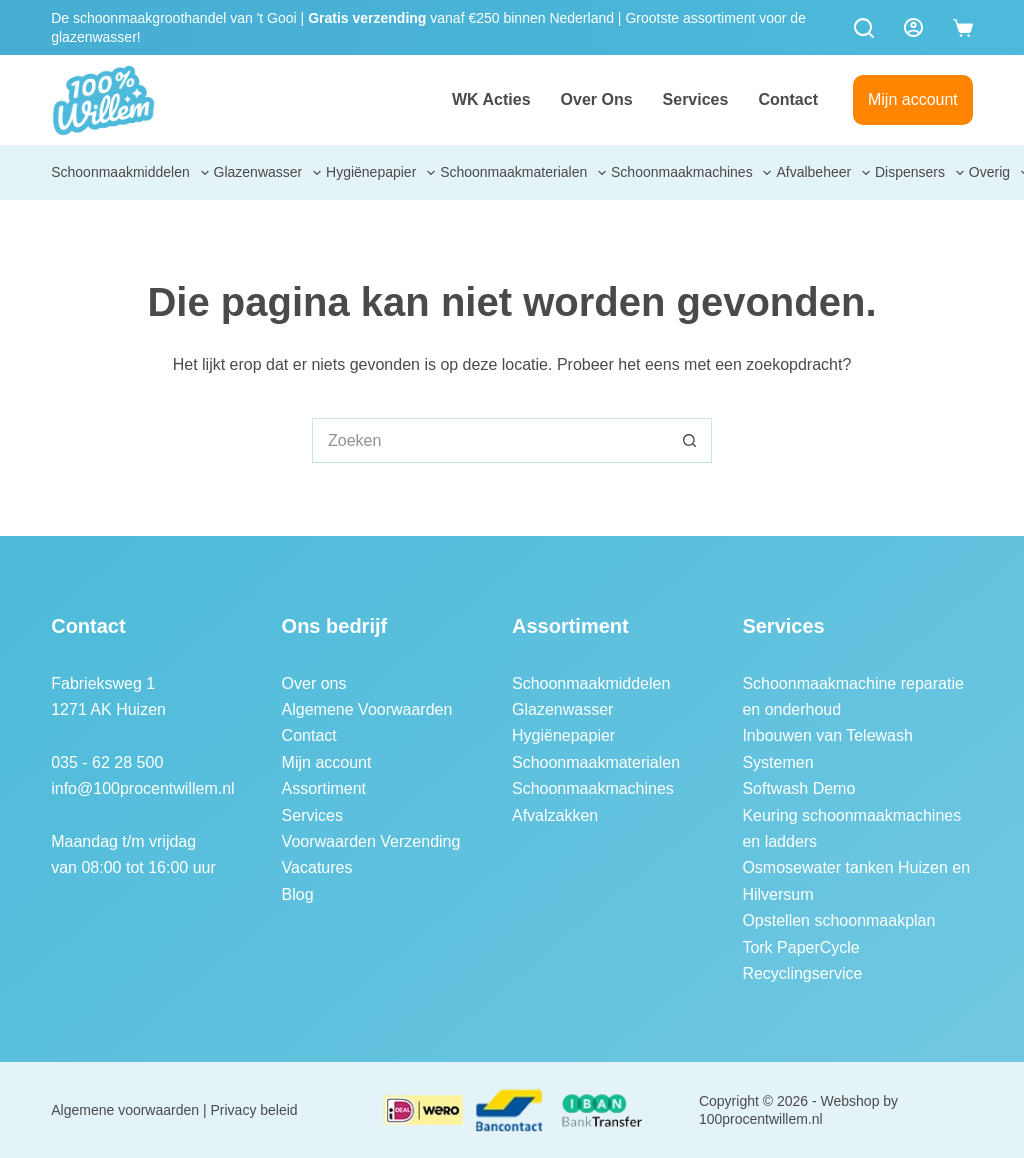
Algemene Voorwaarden (367, 709)
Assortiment (324, 788)
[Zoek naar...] (489, 440)
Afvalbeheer (824, 173)
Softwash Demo (798, 788)
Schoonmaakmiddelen (131, 173)
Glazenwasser (269, 173)
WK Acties (491, 99)
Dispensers (920, 173)
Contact (788, 99)
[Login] (913, 27)
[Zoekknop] (689, 440)
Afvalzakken (555, 815)
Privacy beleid (254, 1110)
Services (696, 99)
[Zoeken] (864, 28)
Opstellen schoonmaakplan (838, 920)
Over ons (597, 99)
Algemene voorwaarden (125, 1110)
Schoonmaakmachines (692, 173)
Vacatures (317, 867)
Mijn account (913, 99)
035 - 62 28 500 (107, 762)
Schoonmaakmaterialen (524, 173)
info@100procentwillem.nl (142, 788)
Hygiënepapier (382, 173)
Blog (298, 894)
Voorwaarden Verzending (371, 841)
